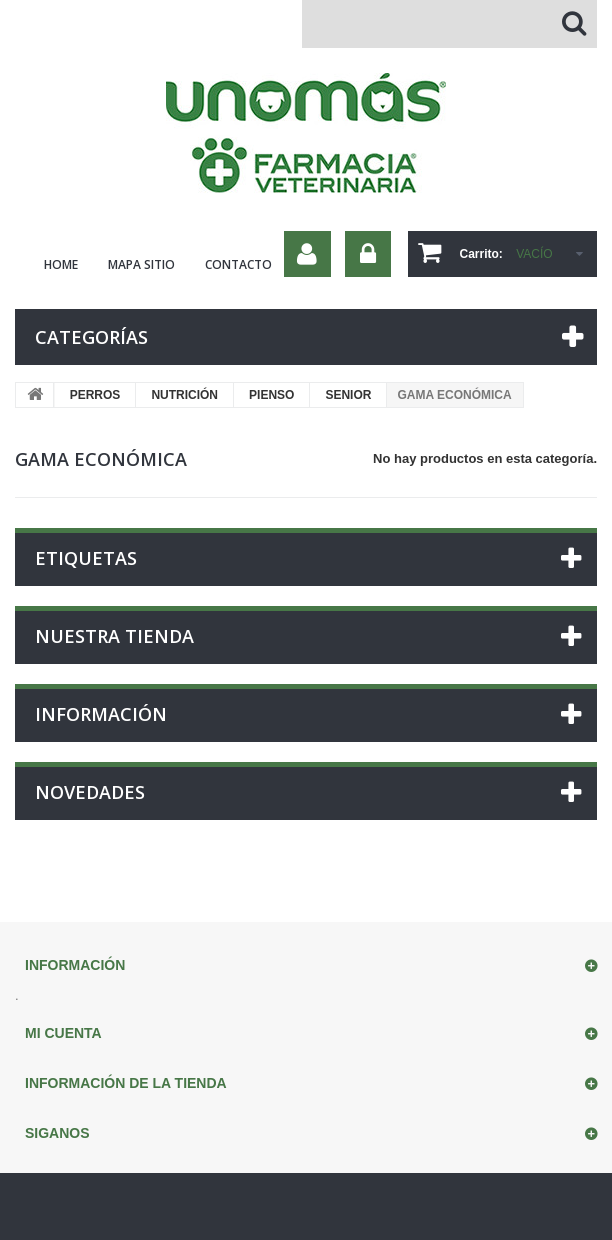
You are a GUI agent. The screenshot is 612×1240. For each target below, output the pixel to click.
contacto (238, 264)
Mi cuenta (63, 1033)
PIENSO (271, 395)
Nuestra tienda (114, 636)
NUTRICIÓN (184, 395)
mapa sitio (141, 264)
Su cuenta (307, 254)
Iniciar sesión (368, 254)
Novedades (90, 792)
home (61, 264)
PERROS (95, 395)
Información (101, 714)
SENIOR (348, 395)
